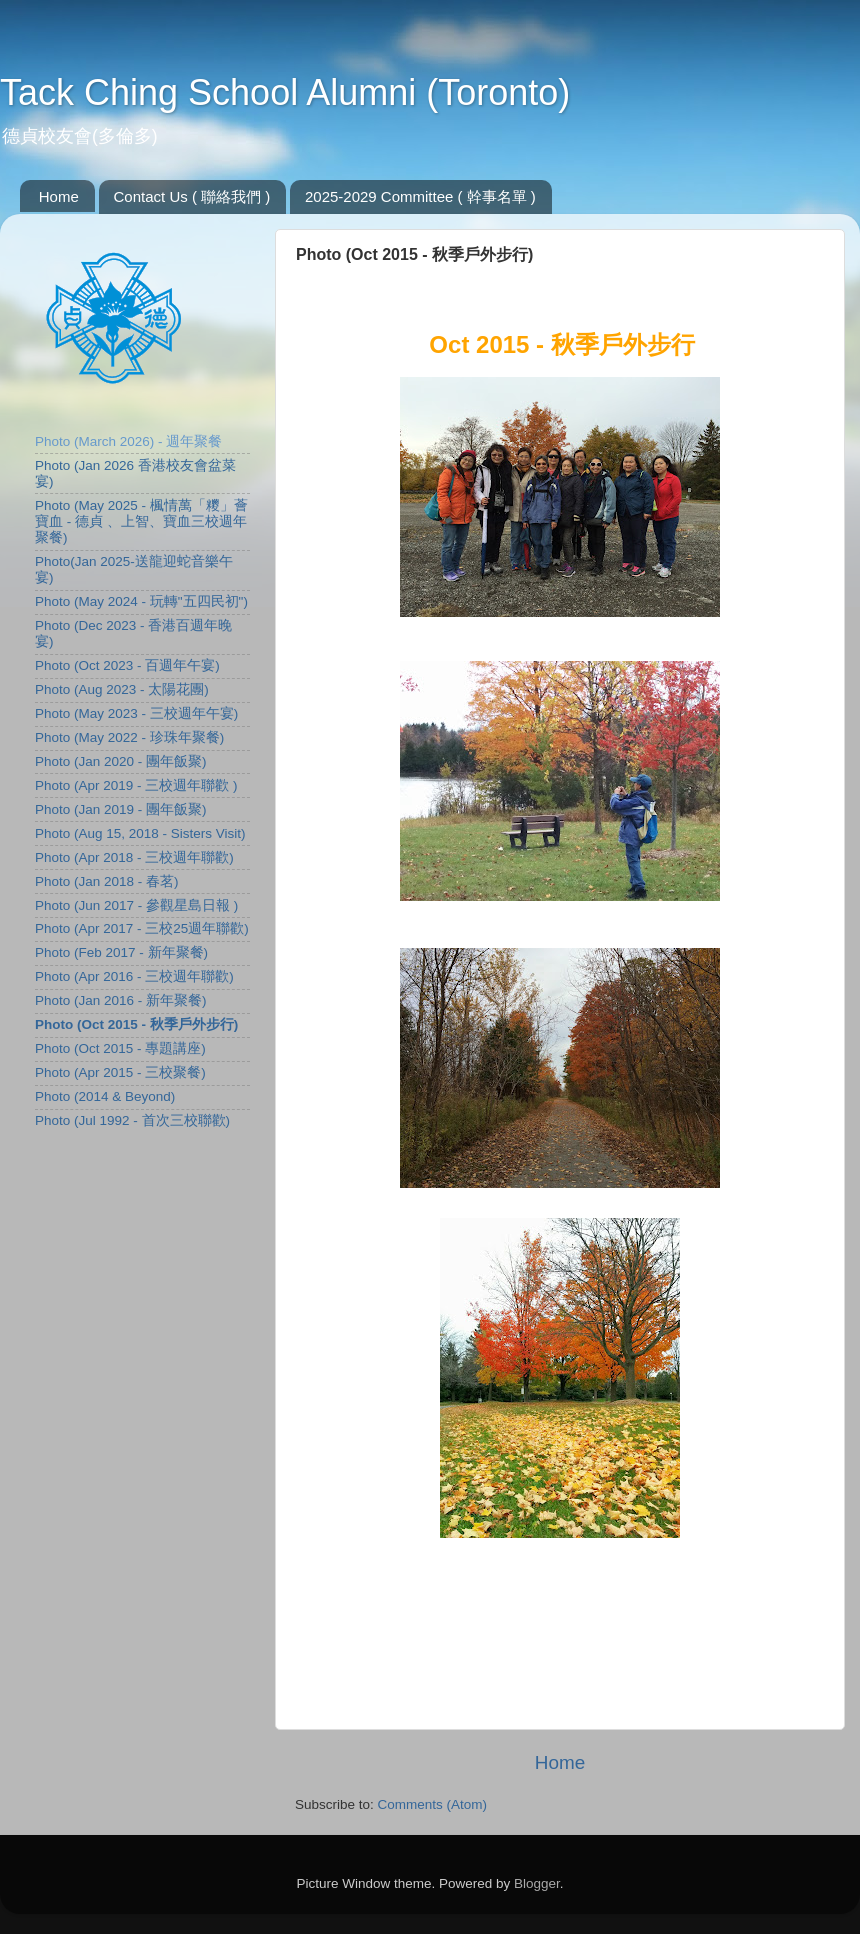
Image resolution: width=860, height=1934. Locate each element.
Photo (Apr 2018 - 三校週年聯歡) (134, 857)
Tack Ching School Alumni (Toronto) (285, 92)
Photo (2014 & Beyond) (105, 1096)
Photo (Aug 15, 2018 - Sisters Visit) (140, 833)
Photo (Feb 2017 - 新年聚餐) (121, 952)
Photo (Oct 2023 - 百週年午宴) (127, 665)
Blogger (537, 1883)
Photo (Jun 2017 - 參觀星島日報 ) (136, 905)
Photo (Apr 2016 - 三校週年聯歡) (134, 976)
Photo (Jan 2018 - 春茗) (107, 881)
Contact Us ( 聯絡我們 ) (192, 196)
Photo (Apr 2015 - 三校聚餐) (120, 1072)
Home (59, 196)
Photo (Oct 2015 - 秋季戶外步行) (136, 1024)
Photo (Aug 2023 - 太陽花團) (122, 689)
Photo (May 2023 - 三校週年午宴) (136, 713)
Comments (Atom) (433, 1804)
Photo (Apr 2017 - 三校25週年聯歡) (142, 928)
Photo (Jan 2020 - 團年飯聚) (121, 761)
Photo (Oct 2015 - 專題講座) (120, 1048)
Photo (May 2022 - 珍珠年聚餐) (129, 737)
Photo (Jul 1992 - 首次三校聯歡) (132, 1120)
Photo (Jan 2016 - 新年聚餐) (121, 1000)
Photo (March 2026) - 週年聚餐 (128, 441)
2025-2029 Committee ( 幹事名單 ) (420, 196)
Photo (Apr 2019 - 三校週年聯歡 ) (136, 785)
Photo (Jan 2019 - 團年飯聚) (121, 809)
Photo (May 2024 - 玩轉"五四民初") (141, 601)
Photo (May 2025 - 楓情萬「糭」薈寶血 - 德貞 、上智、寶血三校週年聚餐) (141, 521)
